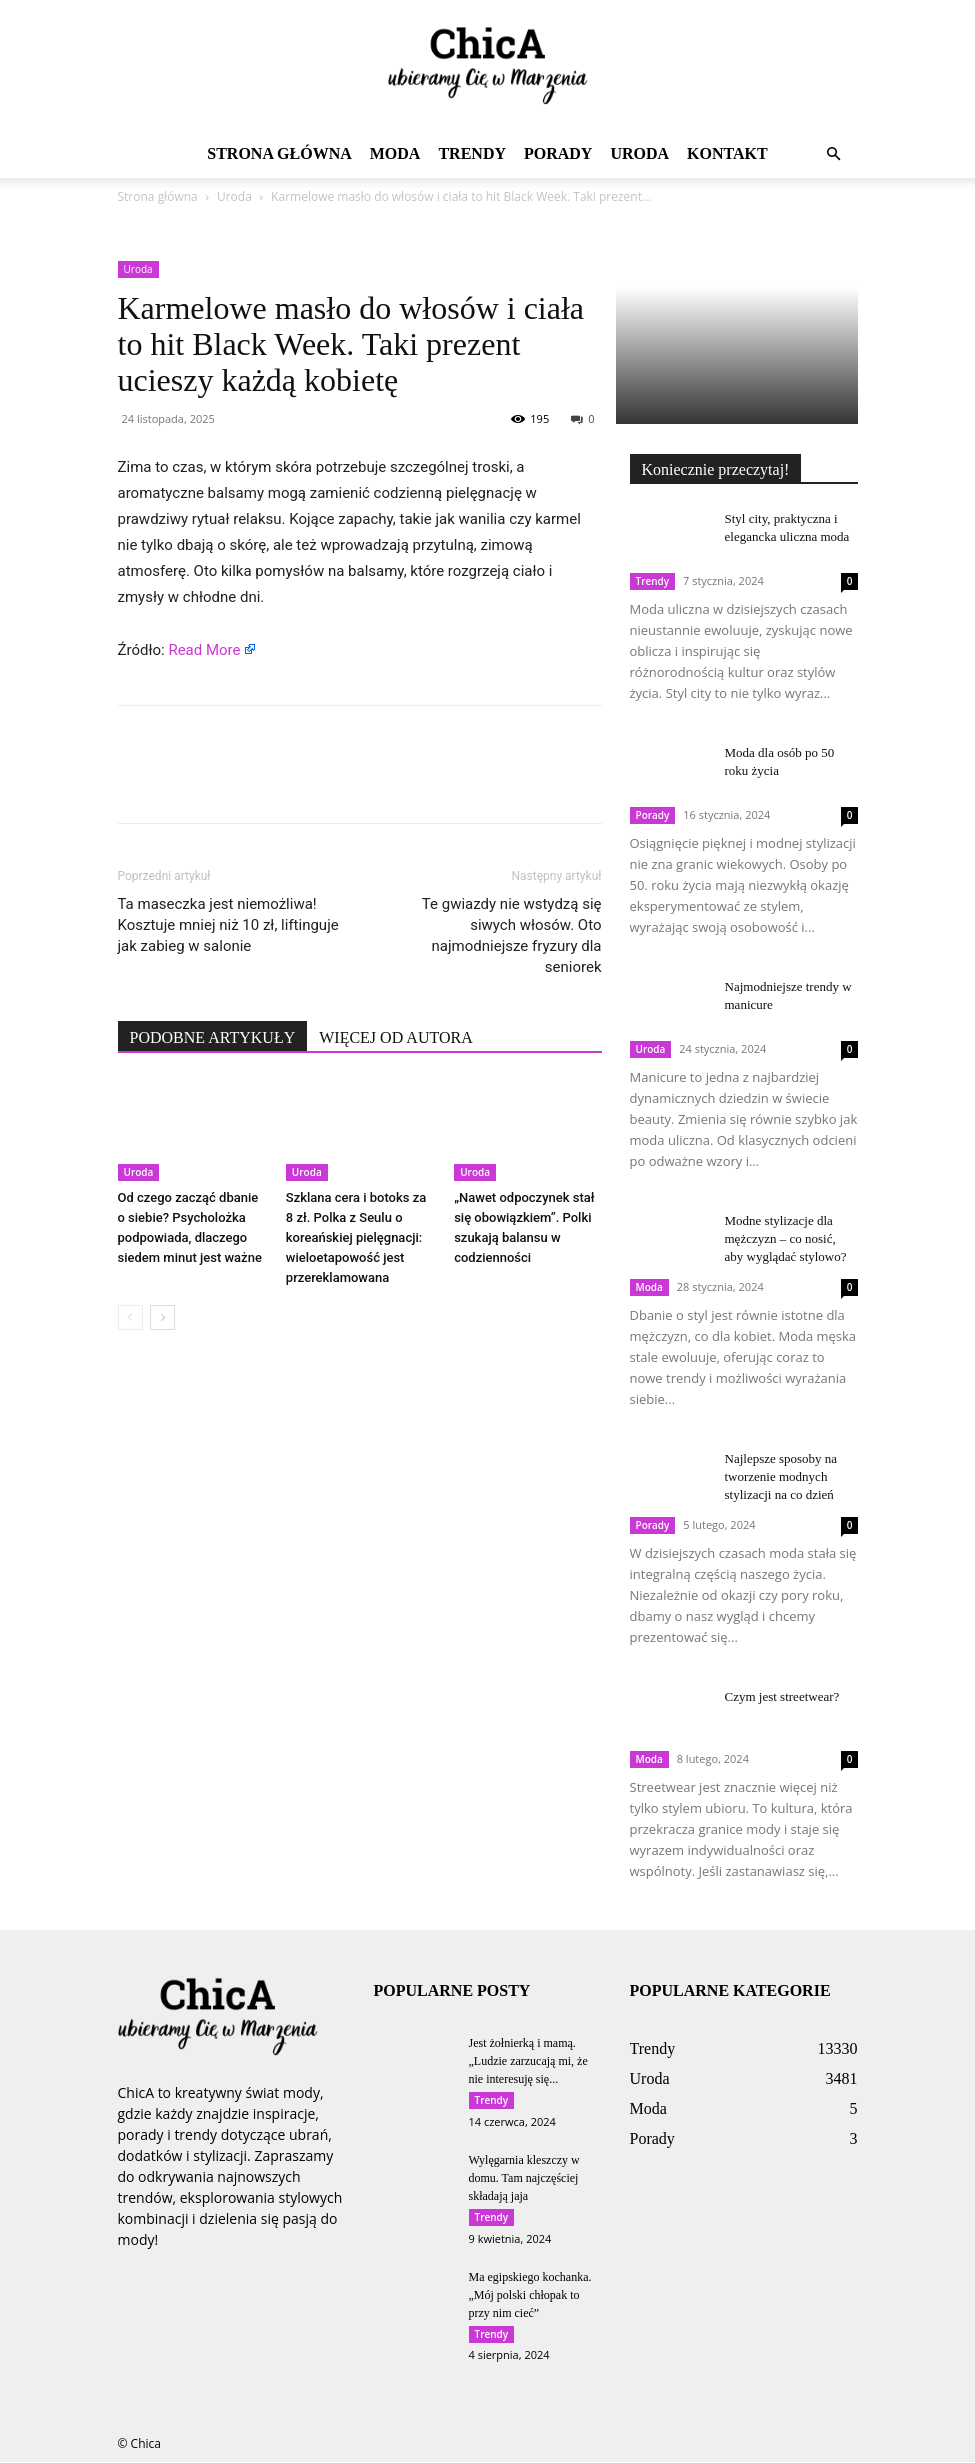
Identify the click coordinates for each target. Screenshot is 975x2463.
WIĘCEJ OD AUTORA (395, 1037)
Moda (395, 153)
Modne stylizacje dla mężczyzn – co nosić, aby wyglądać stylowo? (786, 1238)
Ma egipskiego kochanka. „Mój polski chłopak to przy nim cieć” (530, 2295)
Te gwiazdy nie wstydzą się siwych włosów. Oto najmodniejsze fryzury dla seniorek (512, 935)
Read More (204, 650)
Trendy (472, 153)
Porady (558, 153)
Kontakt (727, 153)
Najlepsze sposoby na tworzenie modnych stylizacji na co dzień (781, 1476)
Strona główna (279, 153)
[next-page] (162, 1317)
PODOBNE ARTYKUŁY (213, 1037)
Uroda (639, 153)
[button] (834, 154)
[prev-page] (130, 1317)
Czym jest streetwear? (782, 1696)
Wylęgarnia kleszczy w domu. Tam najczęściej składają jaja (524, 2178)
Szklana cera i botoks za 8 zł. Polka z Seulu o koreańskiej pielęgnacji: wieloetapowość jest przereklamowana (356, 1237)
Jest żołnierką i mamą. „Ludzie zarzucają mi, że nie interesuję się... (528, 2061)
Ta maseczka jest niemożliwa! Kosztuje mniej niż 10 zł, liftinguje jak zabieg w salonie (228, 925)
